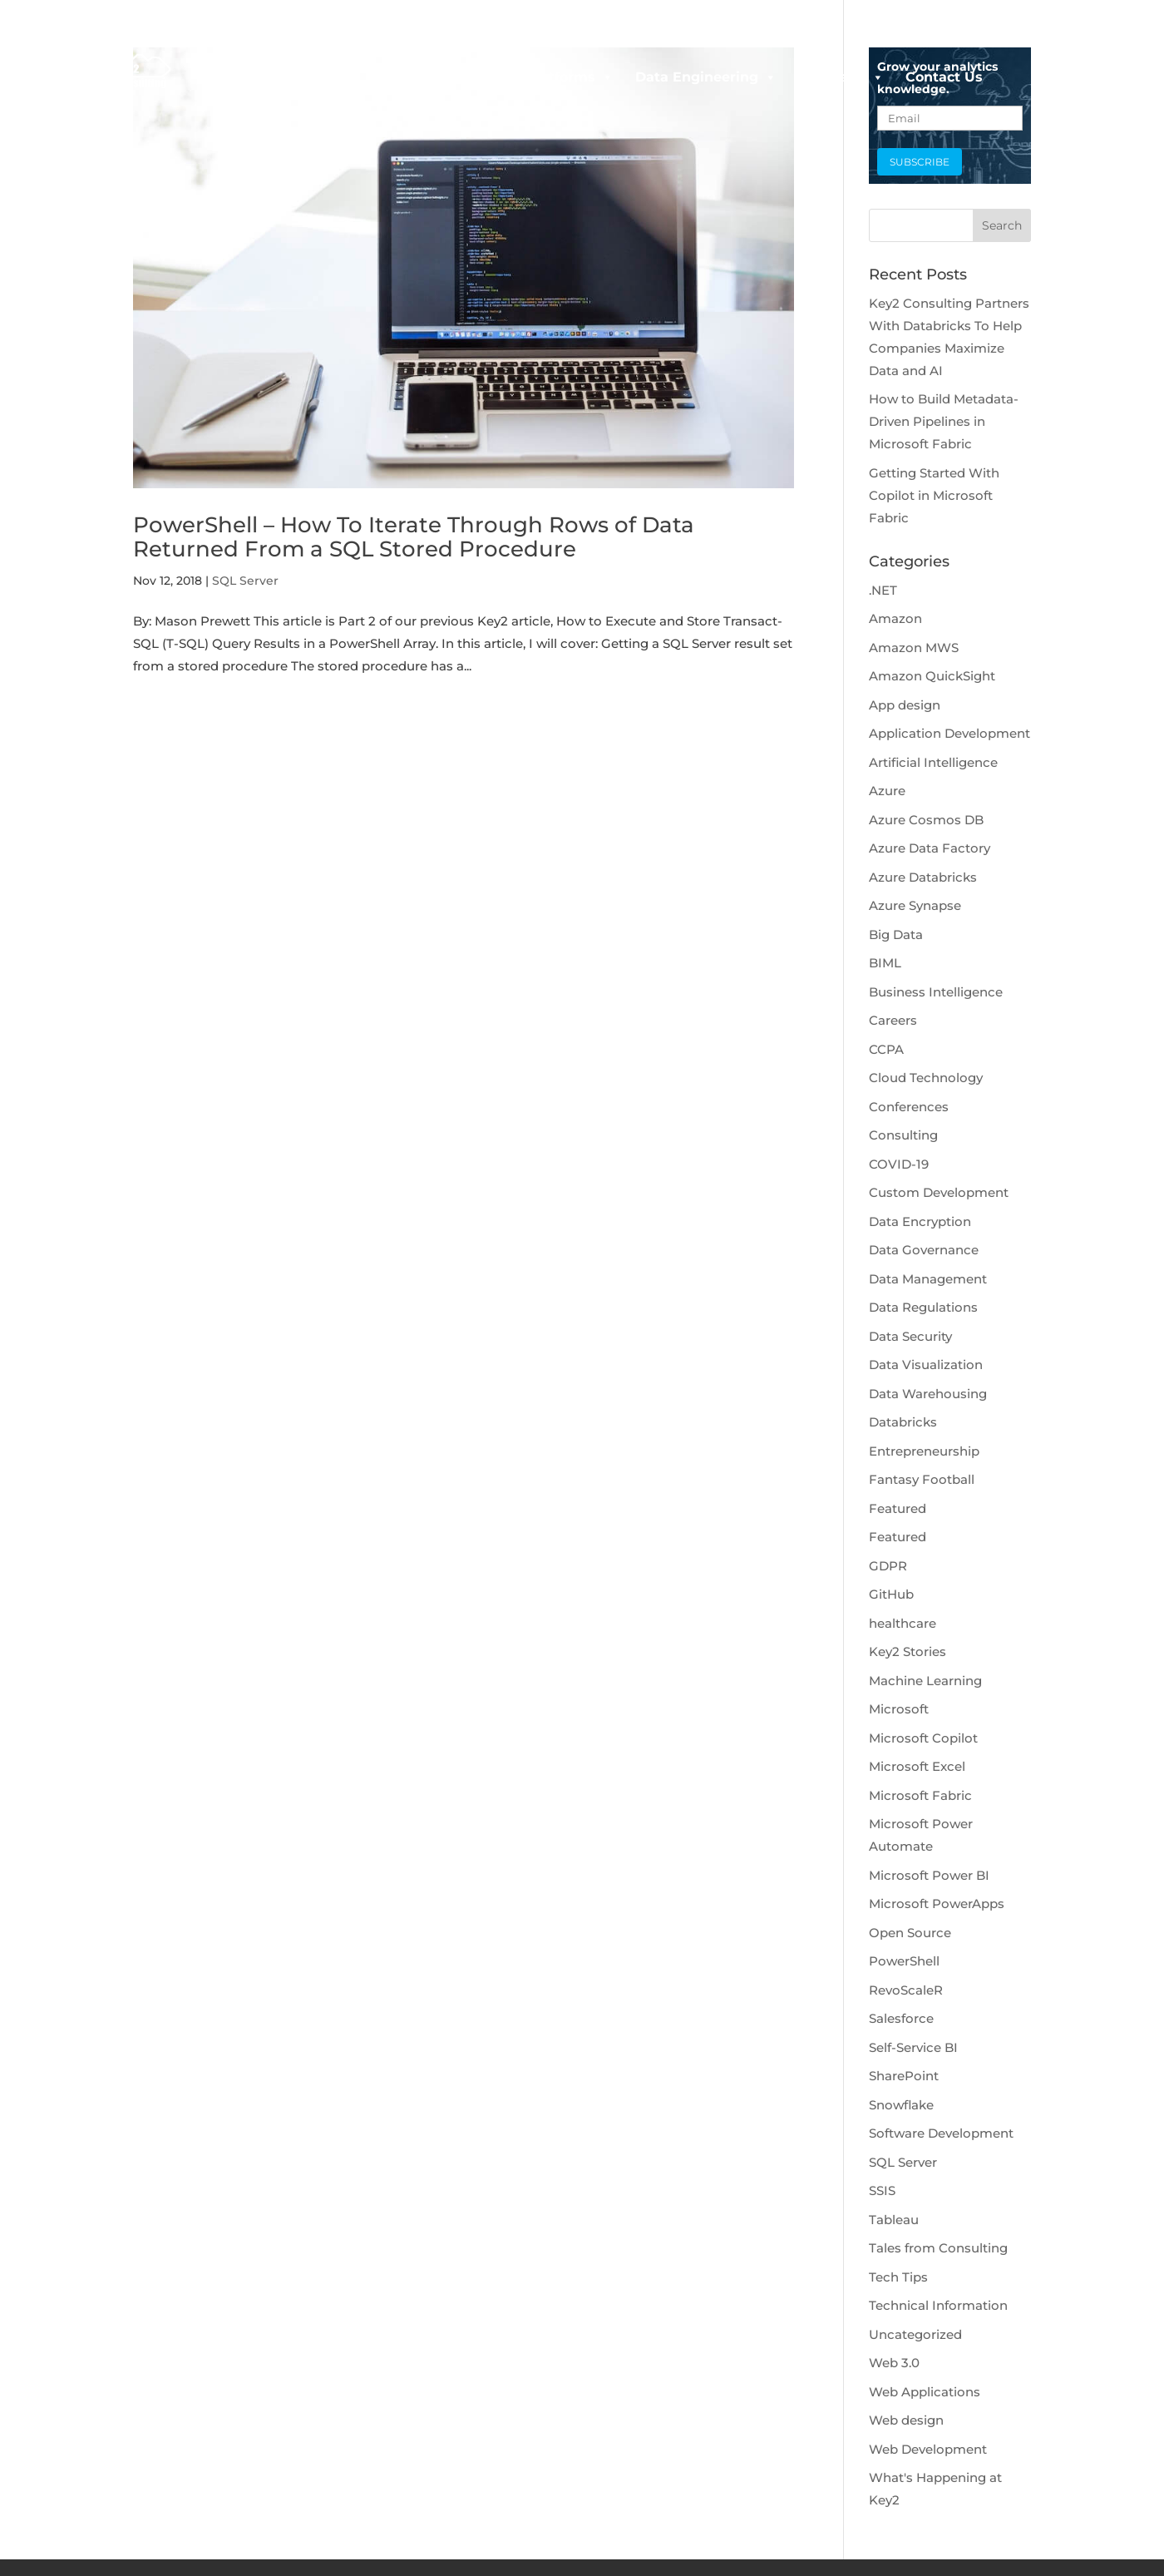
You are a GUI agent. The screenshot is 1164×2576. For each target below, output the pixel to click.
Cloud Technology (926, 1077)
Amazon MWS (914, 647)
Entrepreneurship (924, 1451)
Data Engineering (706, 77)
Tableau (894, 2219)
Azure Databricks (923, 877)
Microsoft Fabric (920, 1795)
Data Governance (924, 1250)
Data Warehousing (928, 1394)
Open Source (910, 1933)
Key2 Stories (907, 1651)
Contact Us (944, 77)
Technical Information (938, 2305)
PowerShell (904, 1961)
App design (904, 705)
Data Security (910, 1336)
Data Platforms (551, 77)
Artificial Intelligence (933, 762)
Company (841, 77)
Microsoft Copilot (923, 1738)
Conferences (909, 1107)
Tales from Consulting (938, 2248)
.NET (883, 590)
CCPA (886, 1049)
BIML (885, 963)
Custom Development (939, 1192)
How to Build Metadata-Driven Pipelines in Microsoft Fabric (943, 421)
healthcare (902, 1623)
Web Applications (924, 2392)
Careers (893, 1020)
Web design (906, 2420)
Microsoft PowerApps (936, 1903)
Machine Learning (925, 1680)
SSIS (882, 2190)
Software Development (941, 2133)
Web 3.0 (894, 2363)
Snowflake (901, 2105)
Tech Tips (898, 2277)
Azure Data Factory (929, 848)
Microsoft (899, 1709)
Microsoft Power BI (929, 1875)
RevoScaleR (906, 1990)
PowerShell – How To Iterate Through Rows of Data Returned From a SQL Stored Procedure (413, 537)
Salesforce (901, 2018)
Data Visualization (926, 1364)
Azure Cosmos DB (926, 820)
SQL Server (245, 580)
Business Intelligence (936, 992)
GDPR (888, 1566)
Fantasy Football (921, 1479)
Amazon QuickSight (932, 676)
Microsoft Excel (917, 1766)
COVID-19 (899, 1164)
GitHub (891, 1594)
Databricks (903, 1422)
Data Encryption (920, 1221)
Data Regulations (923, 1307)
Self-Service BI (913, 2047)
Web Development (928, 2449)
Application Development (949, 733)
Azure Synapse (915, 905)
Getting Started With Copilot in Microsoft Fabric (934, 495)
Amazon (895, 618)
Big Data (896, 934)
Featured (897, 1508)
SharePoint (904, 2076)
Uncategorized (915, 2334)
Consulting (903, 1135)
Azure (887, 791)
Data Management (928, 1279)
